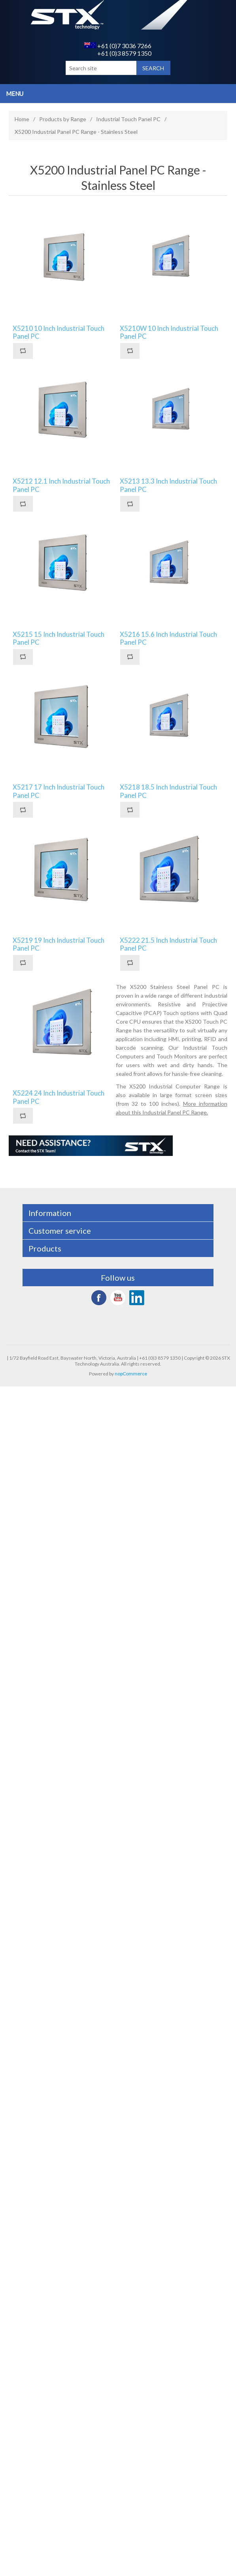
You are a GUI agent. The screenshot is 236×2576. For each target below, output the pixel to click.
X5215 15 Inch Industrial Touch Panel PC (58, 638)
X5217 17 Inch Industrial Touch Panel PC (58, 791)
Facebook (98, 1297)
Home (22, 119)
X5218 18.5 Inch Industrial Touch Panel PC (168, 791)
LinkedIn (136, 1297)
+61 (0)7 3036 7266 (117, 45)
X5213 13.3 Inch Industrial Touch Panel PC (168, 485)
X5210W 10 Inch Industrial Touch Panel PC (169, 332)
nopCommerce (131, 1374)
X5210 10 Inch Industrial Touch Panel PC (58, 332)
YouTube (117, 1297)
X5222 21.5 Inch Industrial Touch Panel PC (168, 944)
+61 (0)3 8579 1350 (124, 53)
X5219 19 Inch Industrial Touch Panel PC (58, 944)
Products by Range (62, 119)
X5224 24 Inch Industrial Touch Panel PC (58, 1097)
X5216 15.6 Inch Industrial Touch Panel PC (168, 638)
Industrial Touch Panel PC (128, 119)
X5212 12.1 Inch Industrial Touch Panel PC (61, 485)
